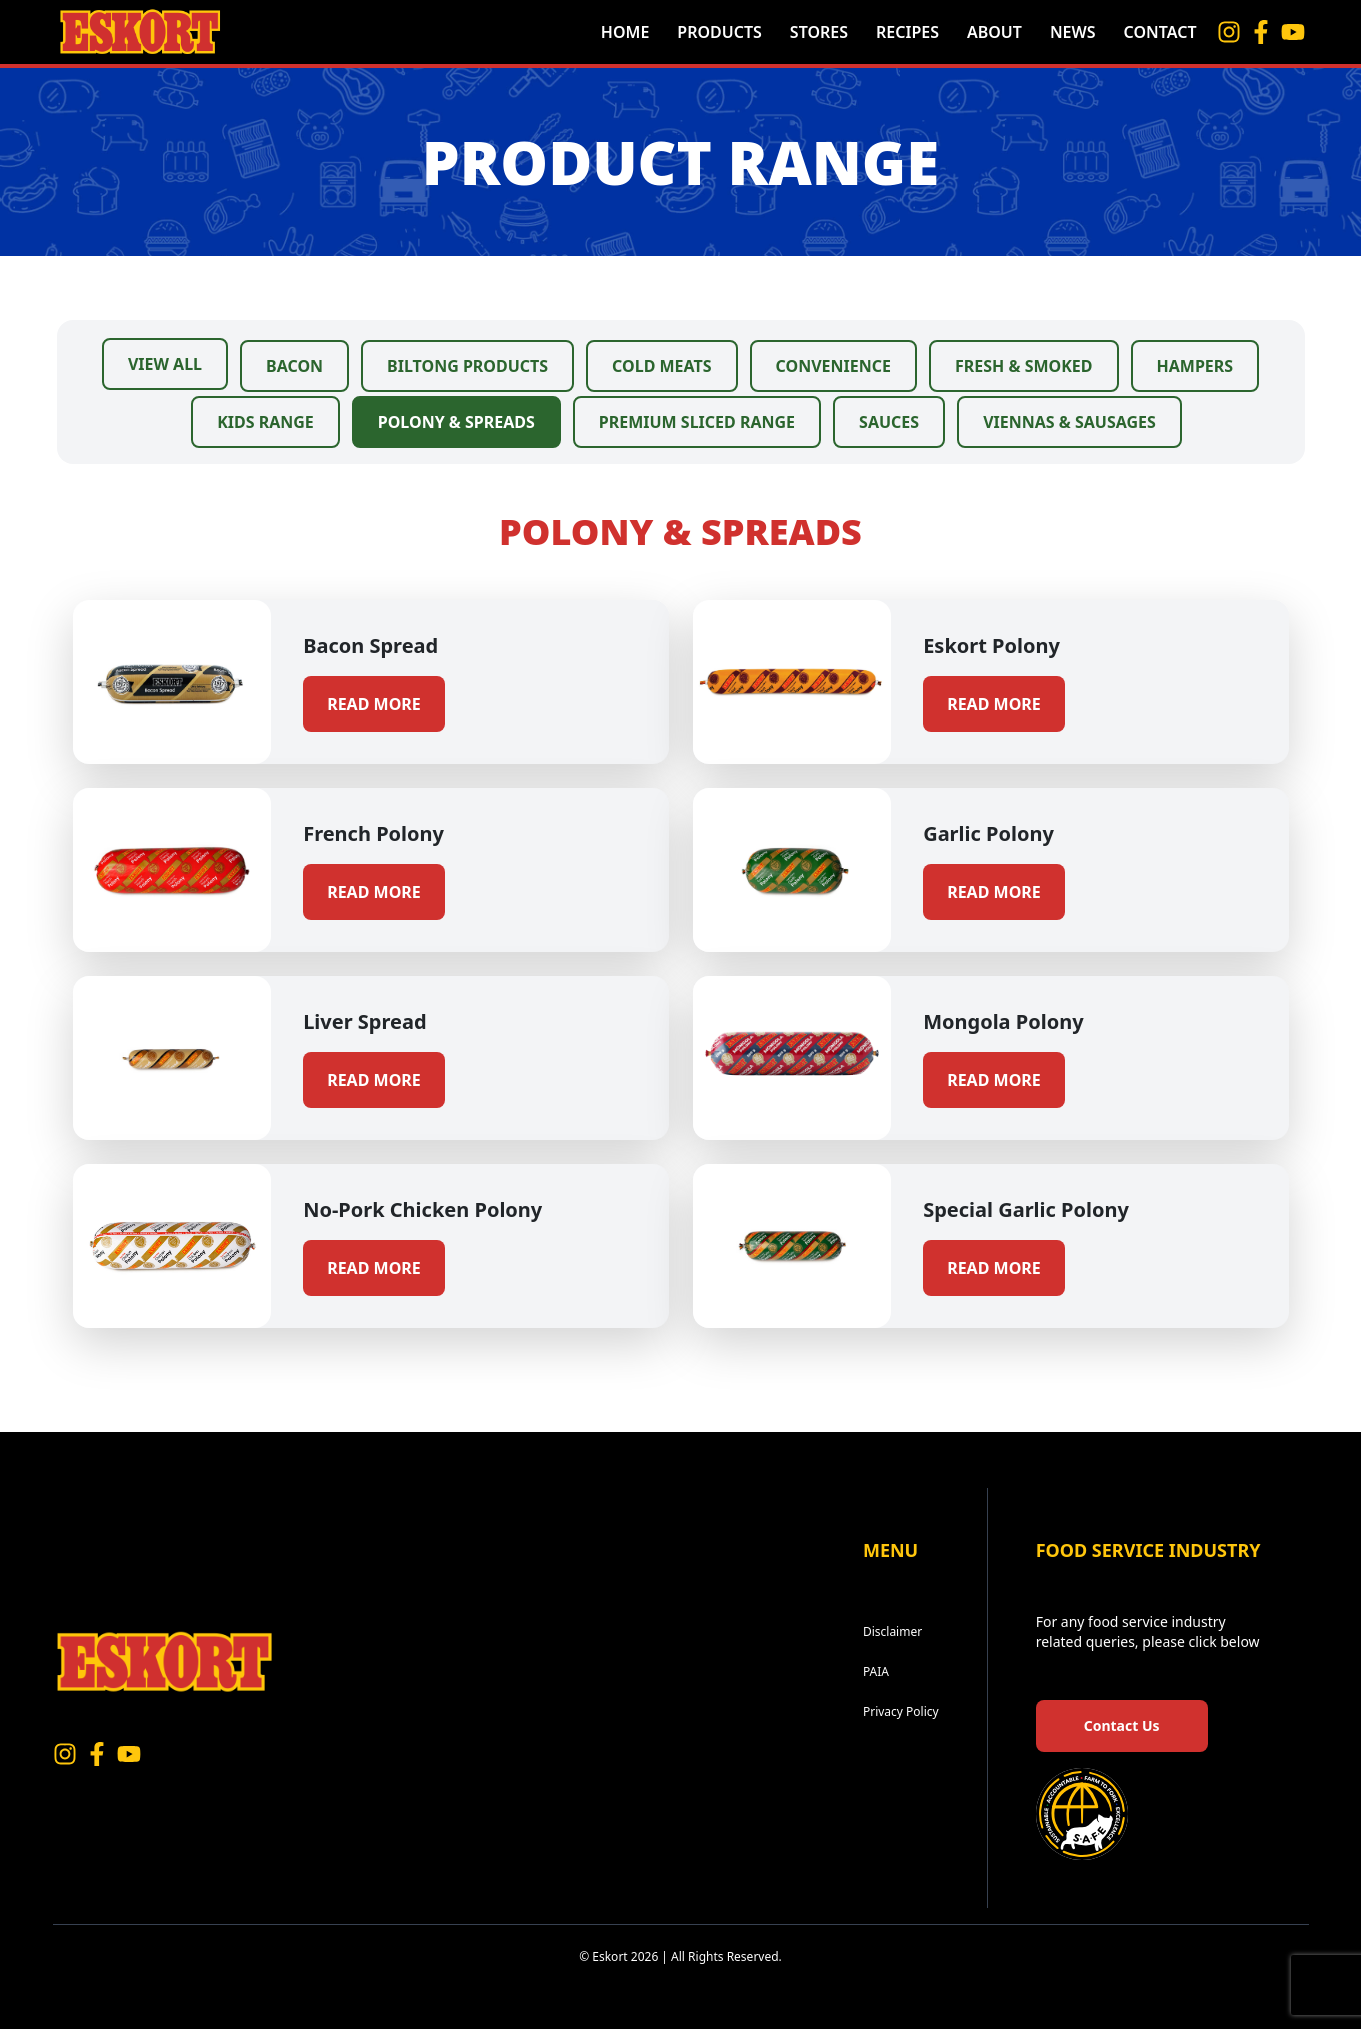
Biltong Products (467, 366)
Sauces (889, 422)
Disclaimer (892, 1631)
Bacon (294, 366)
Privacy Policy (901, 1711)
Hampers (1195, 366)
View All (165, 364)
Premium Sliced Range (697, 422)
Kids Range (265, 422)
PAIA (876, 1671)
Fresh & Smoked (1023, 366)
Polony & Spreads (456, 422)
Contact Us (1122, 1725)
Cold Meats (661, 366)
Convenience (833, 366)
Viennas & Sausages (1069, 422)
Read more (374, 704)
